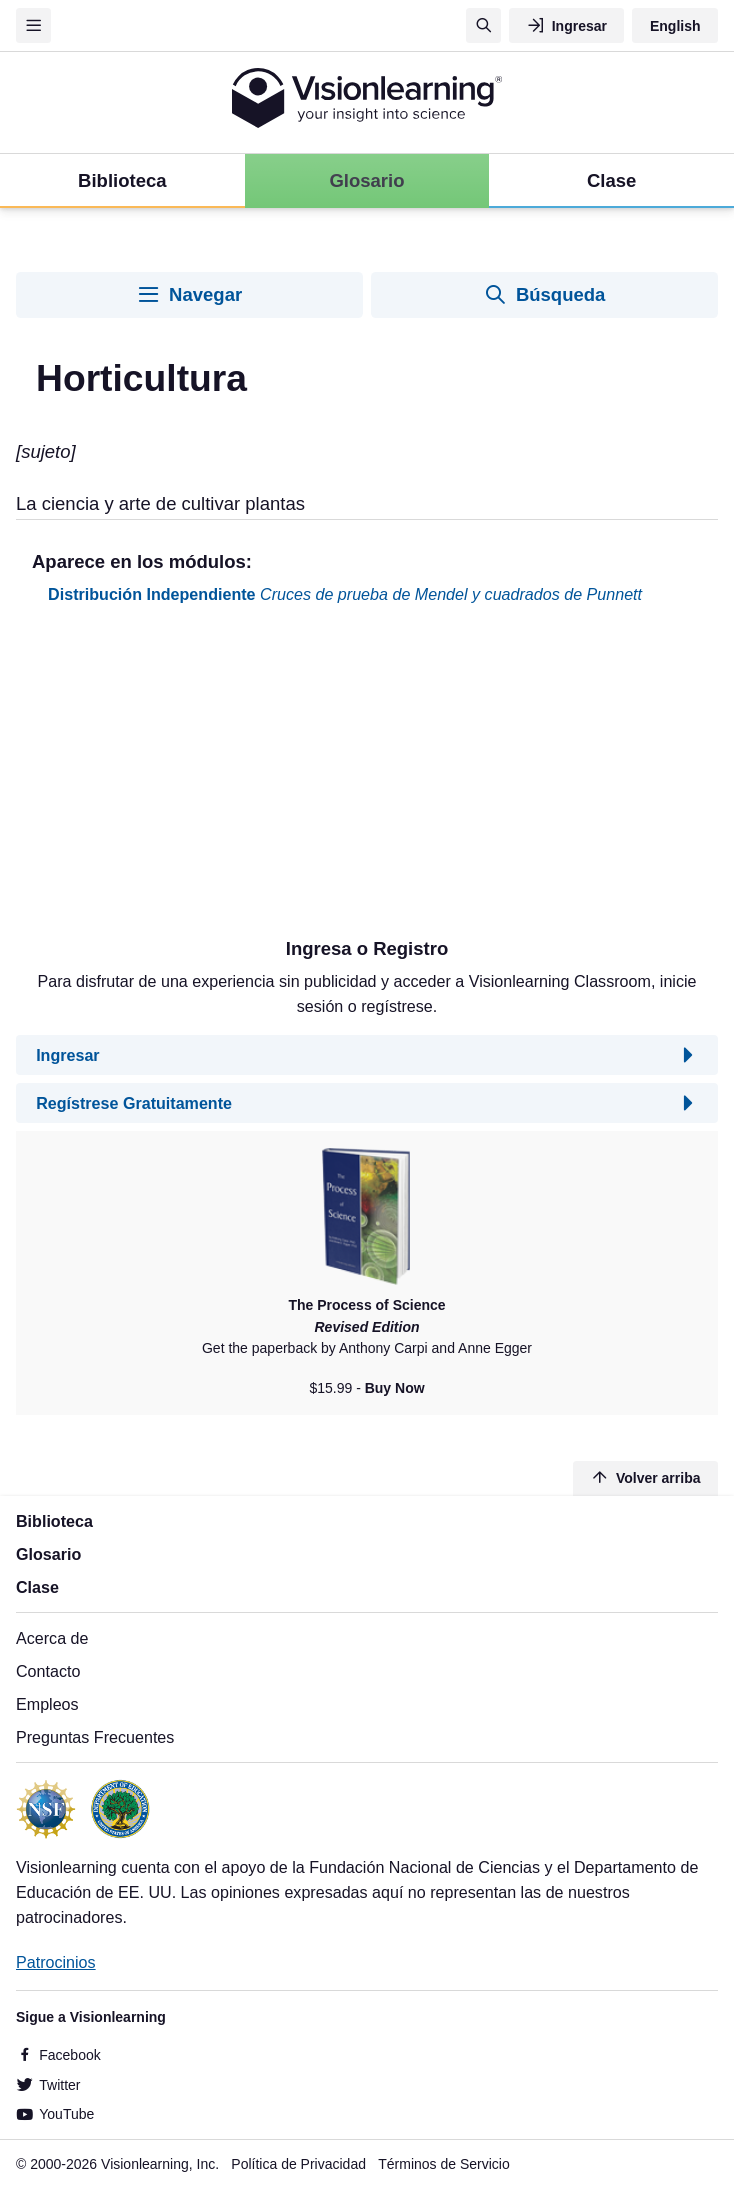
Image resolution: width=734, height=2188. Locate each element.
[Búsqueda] (483, 25)
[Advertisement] (367, 779)
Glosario (48, 1554)
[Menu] (33, 25)
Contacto (48, 1671)
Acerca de (52, 1638)
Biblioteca (54, 1521)
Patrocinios (56, 1962)
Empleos (47, 1704)
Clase (37, 1587)
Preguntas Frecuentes (95, 1737)
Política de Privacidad (298, 2164)
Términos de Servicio (444, 2164)
